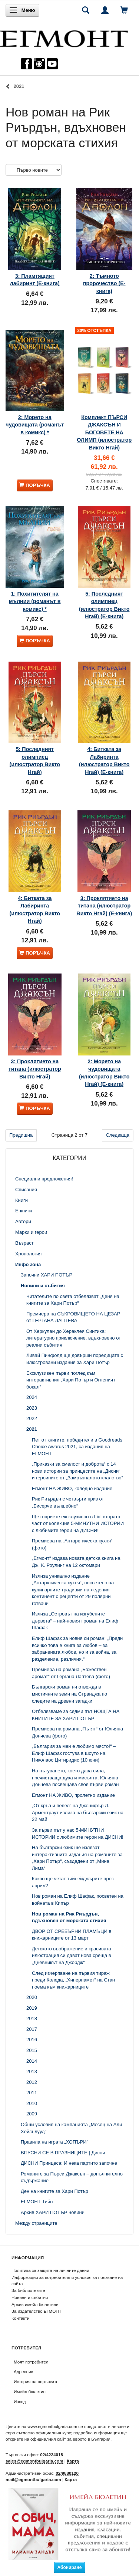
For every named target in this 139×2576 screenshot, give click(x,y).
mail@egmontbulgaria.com (33, 2479)
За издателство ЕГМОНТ (36, 2311)
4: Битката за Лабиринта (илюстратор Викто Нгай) (35, 909)
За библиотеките (28, 2290)
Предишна (21, 1135)
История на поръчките (36, 2381)
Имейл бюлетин (30, 2391)
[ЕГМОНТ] (64, 37)
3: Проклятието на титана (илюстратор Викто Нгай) (35, 1069)
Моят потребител (31, 2361)
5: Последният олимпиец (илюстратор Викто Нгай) (35, 760)
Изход (20, 2401)
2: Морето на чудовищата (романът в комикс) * (35, 424)
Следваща (117, 1135)
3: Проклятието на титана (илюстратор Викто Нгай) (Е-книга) (104, 905)
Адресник (23, 2371)
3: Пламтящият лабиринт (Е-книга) (35, 279)
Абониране (69, 2567)
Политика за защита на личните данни (50, 2270)
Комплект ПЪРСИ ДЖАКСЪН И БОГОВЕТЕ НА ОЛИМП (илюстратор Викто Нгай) (104, 432)
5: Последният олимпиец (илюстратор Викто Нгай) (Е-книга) (104, 605)
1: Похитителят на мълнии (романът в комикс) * (34, 601)
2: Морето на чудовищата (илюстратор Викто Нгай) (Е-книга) (104, 1072)
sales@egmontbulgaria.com (34, 2460)
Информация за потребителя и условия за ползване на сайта (67, 2280)
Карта (73, 2460)
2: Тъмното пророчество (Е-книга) (104, 283)
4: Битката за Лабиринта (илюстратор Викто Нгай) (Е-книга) (104, 760)
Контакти (20, 2318)
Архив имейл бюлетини (35, 2304)
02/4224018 (51, 2454)
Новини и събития (29, 2297)
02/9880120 (67, 2473)
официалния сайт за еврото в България (70, 2439)
